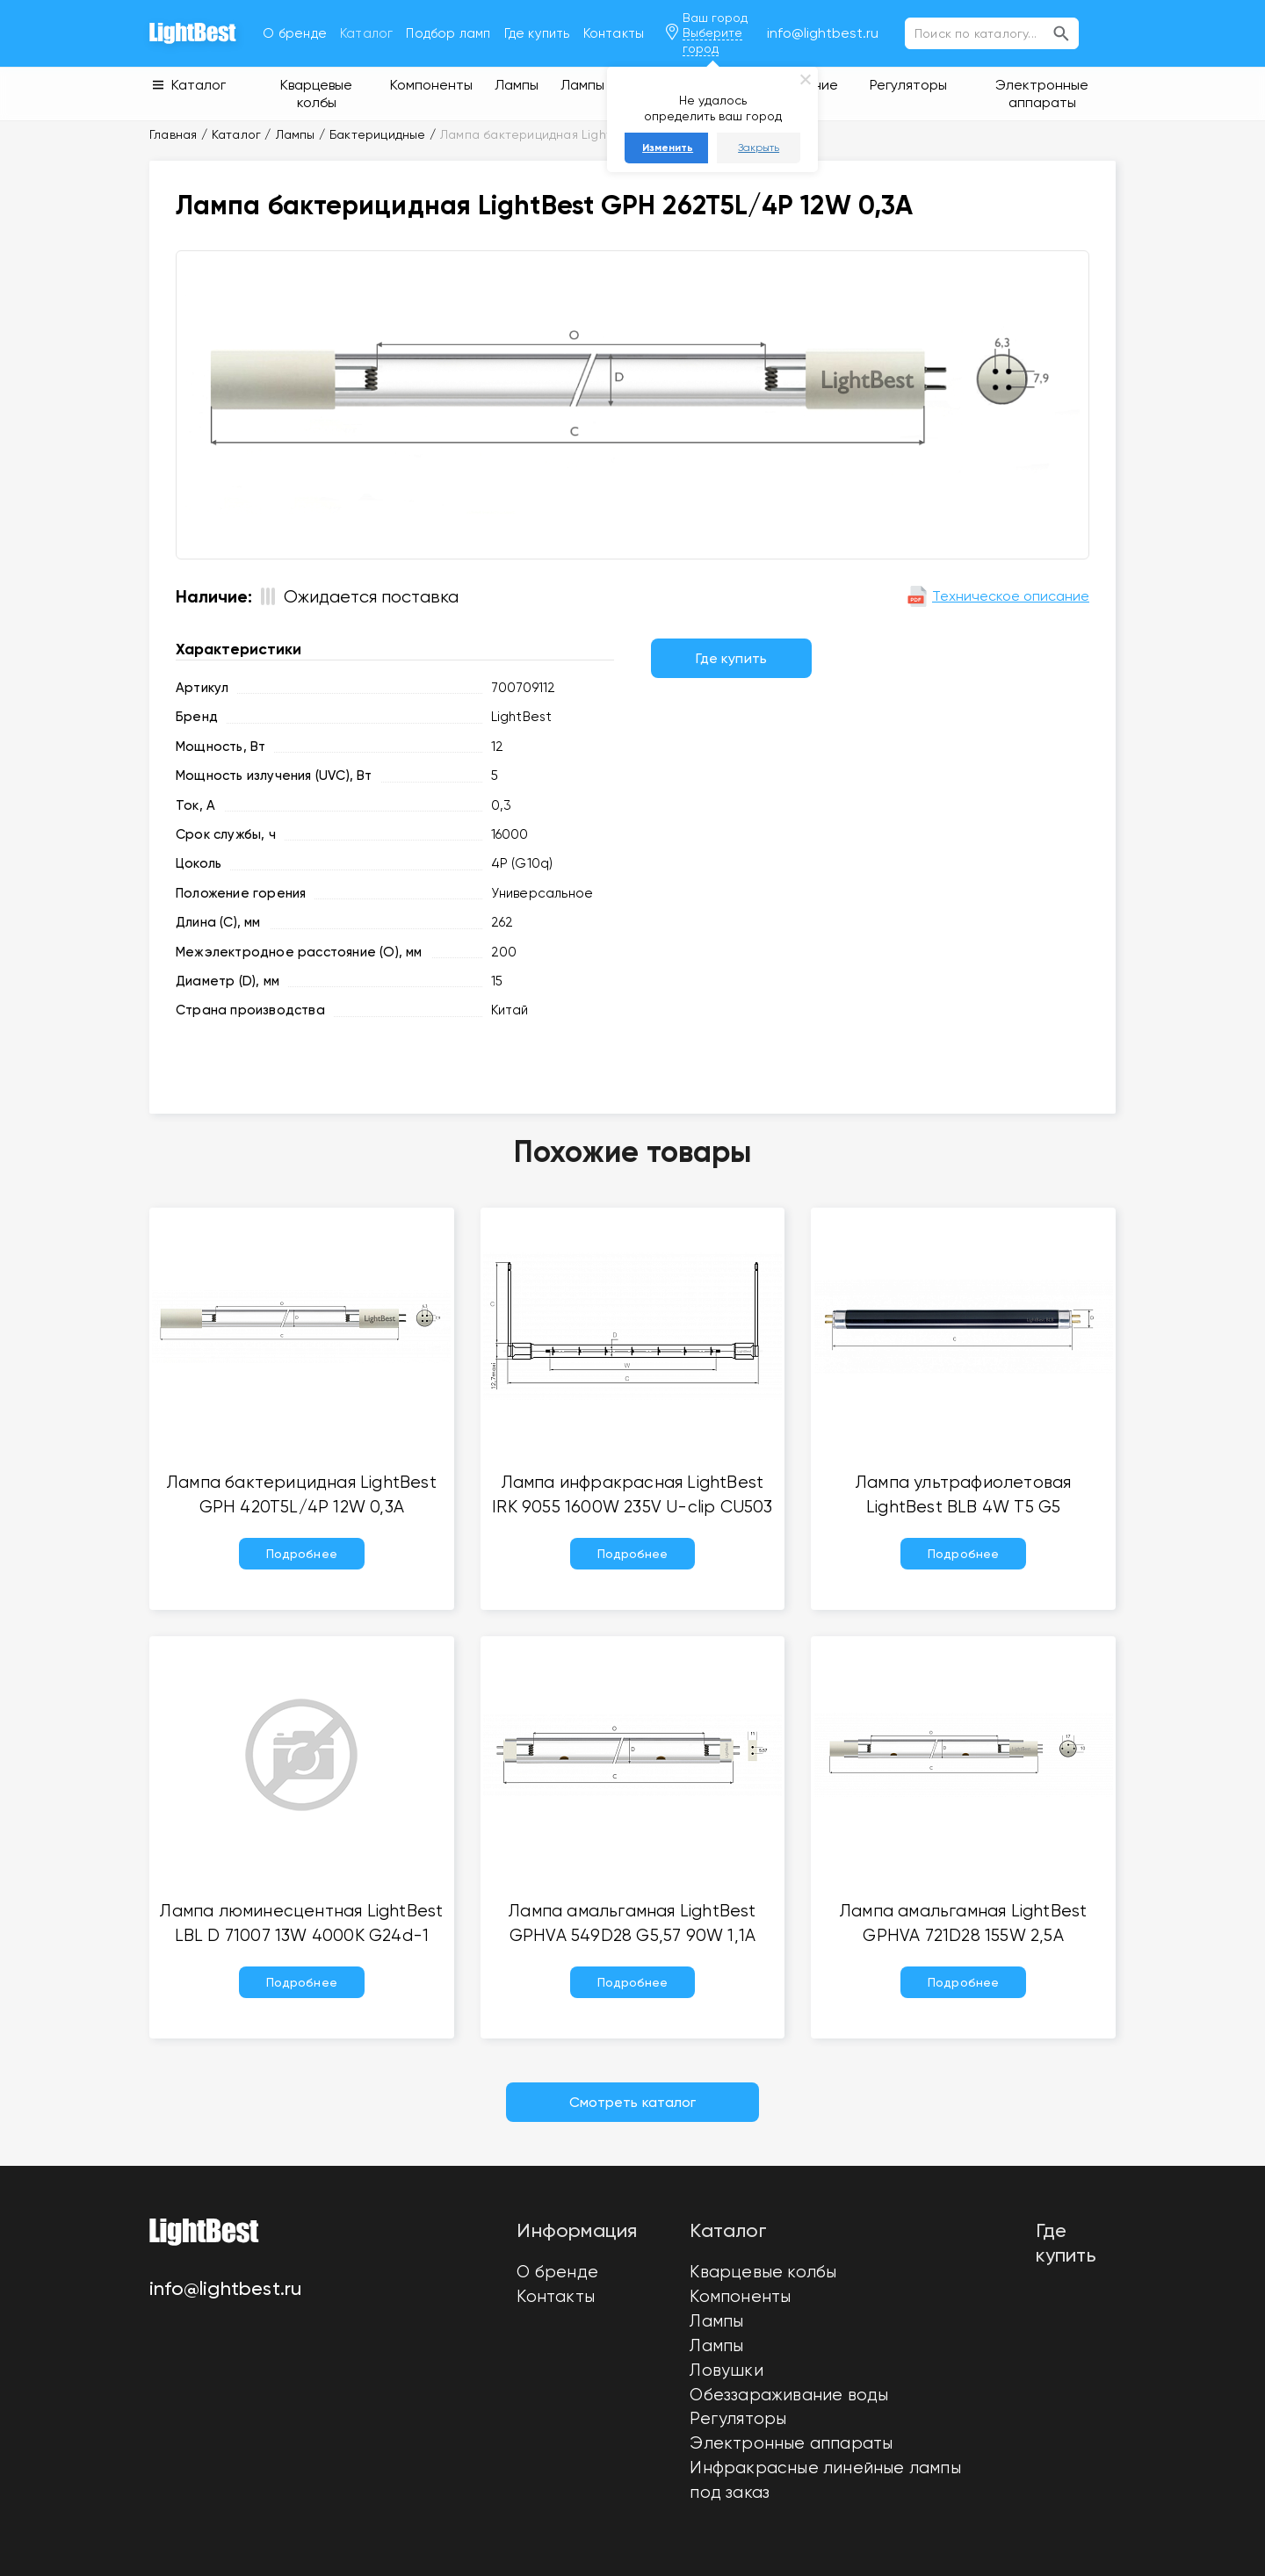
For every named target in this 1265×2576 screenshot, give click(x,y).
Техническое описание (998, 596)
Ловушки (726, 2370)
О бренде (295, 33)
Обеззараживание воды (789, 2395)
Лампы (716, 2321)
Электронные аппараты (791, 2443)
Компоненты (740, 2296)
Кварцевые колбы (763, 2272)
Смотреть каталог (633, 2102)
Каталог (366, 33)
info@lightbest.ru (822, 33)
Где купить (537, 33)
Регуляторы (738, 2418)
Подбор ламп (448, 33)
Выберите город (712, 40)
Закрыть (758, 147)
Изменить (667, 147)
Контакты (614, 33)
